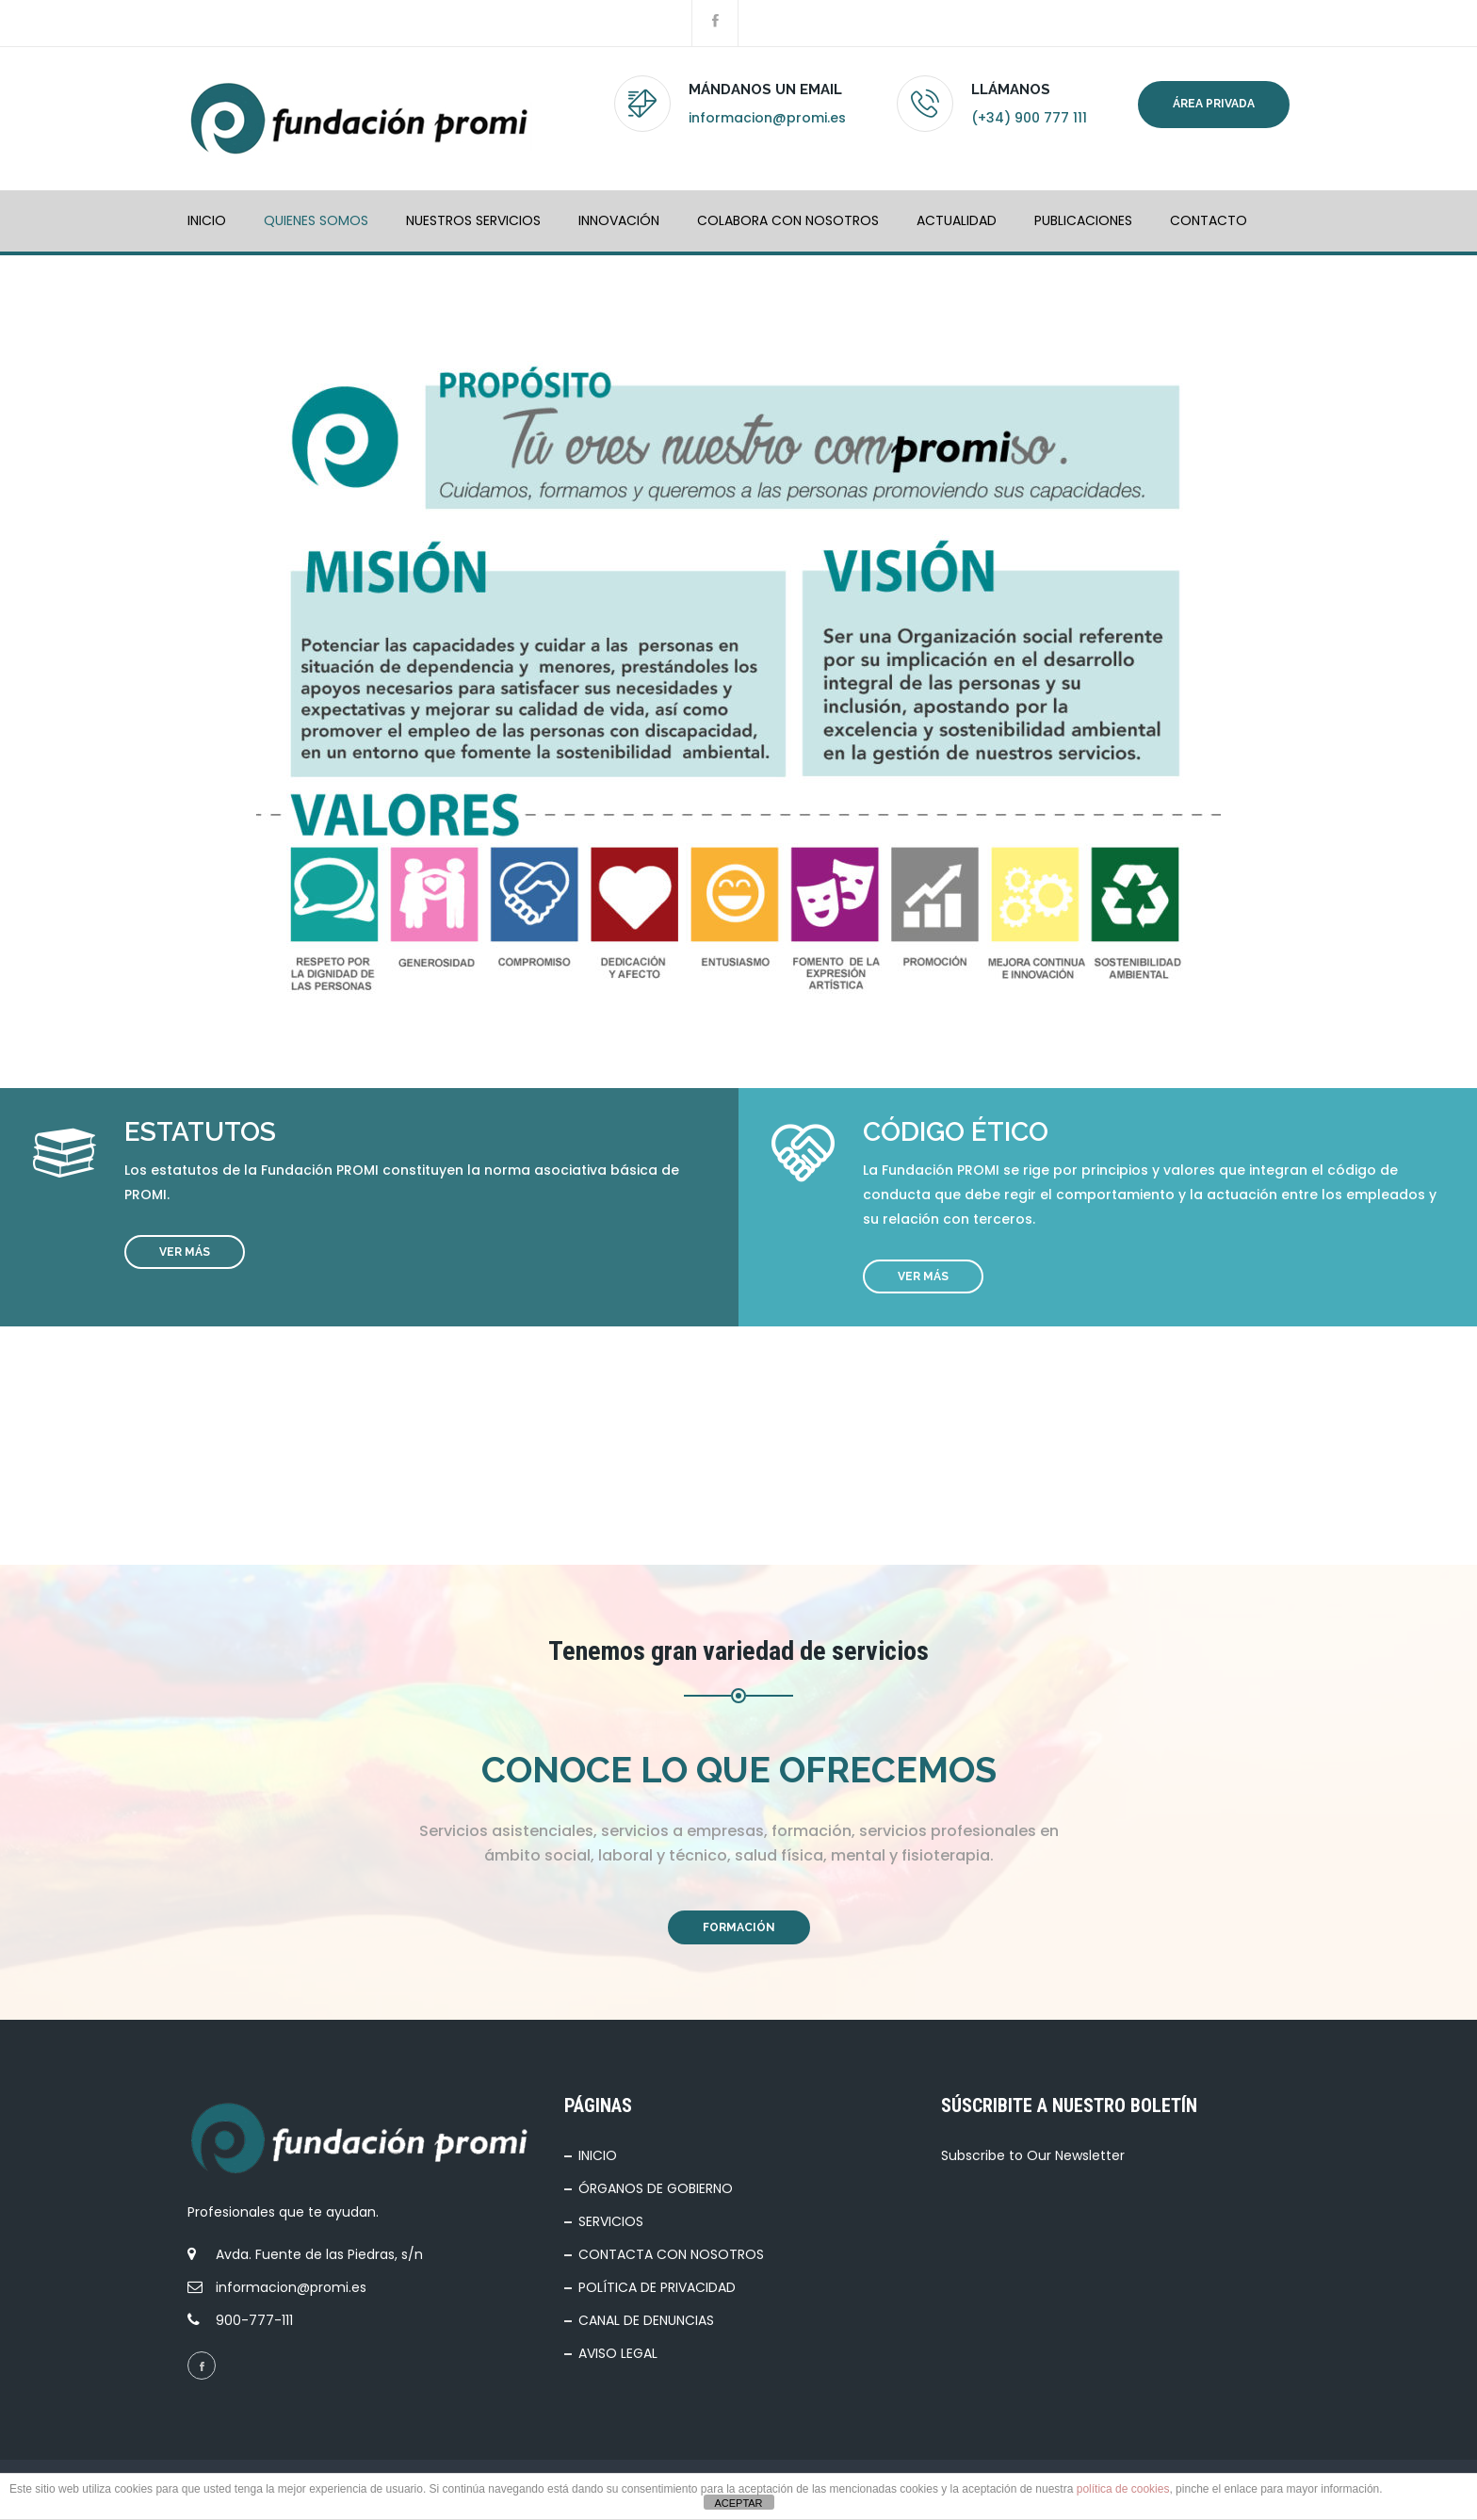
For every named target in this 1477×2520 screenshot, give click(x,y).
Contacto (1208, 220)
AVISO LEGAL (617, 2353)
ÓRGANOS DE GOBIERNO (655, 2188)
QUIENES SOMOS (316, 220)
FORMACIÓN (739, 1927)
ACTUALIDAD (957, 220)
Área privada (1214, 103)
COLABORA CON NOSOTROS (788, 220)
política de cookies (1123, 2489)
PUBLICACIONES (1083, 220)
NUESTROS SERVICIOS (473, 220)
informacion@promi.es (767, 117)
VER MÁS (184, 1252)
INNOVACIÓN (618, 220)
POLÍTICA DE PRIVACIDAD (657, 2287)
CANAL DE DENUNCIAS (646, 2320)
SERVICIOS (610, 2221)
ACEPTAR (738, 2503)
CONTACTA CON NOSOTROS (671, 2254)
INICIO (206, 220)
